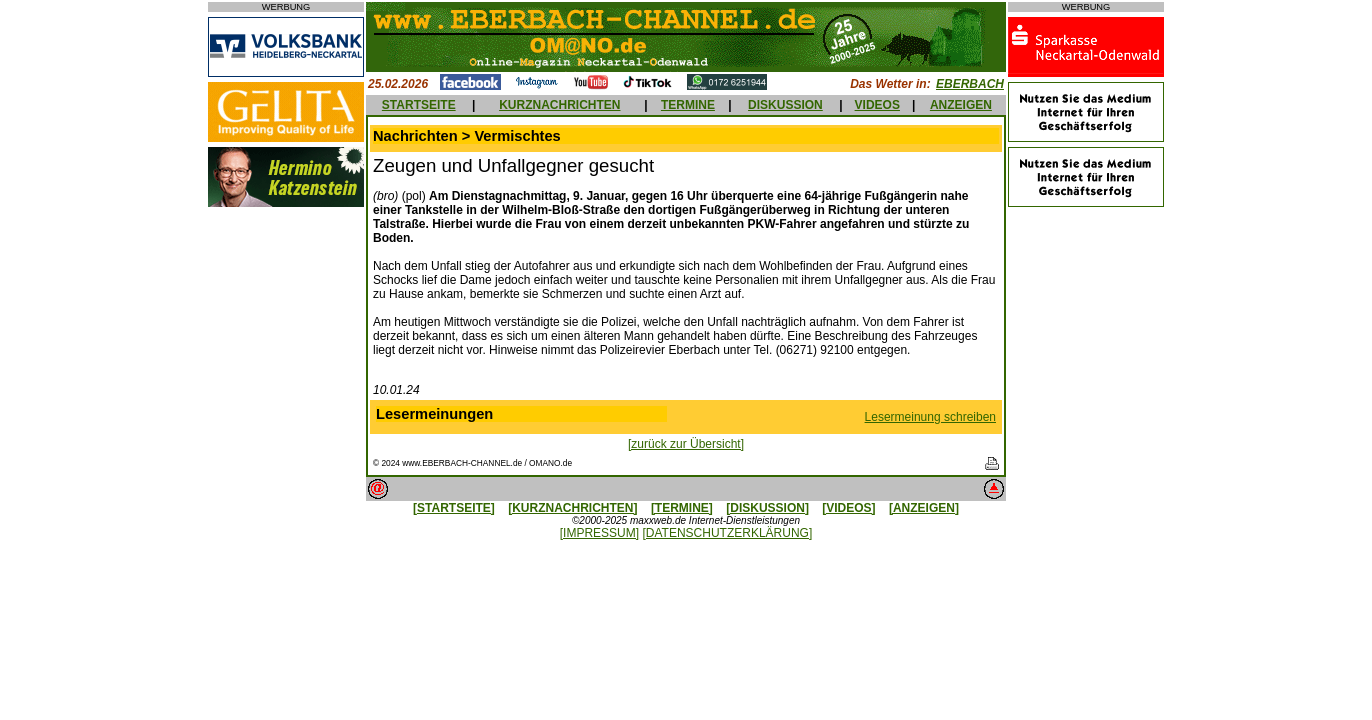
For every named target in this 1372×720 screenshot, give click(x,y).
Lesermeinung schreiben (930, 417)
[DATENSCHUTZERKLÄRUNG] (727, 533)
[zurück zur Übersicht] (686, 444)
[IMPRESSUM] (599, 533)
